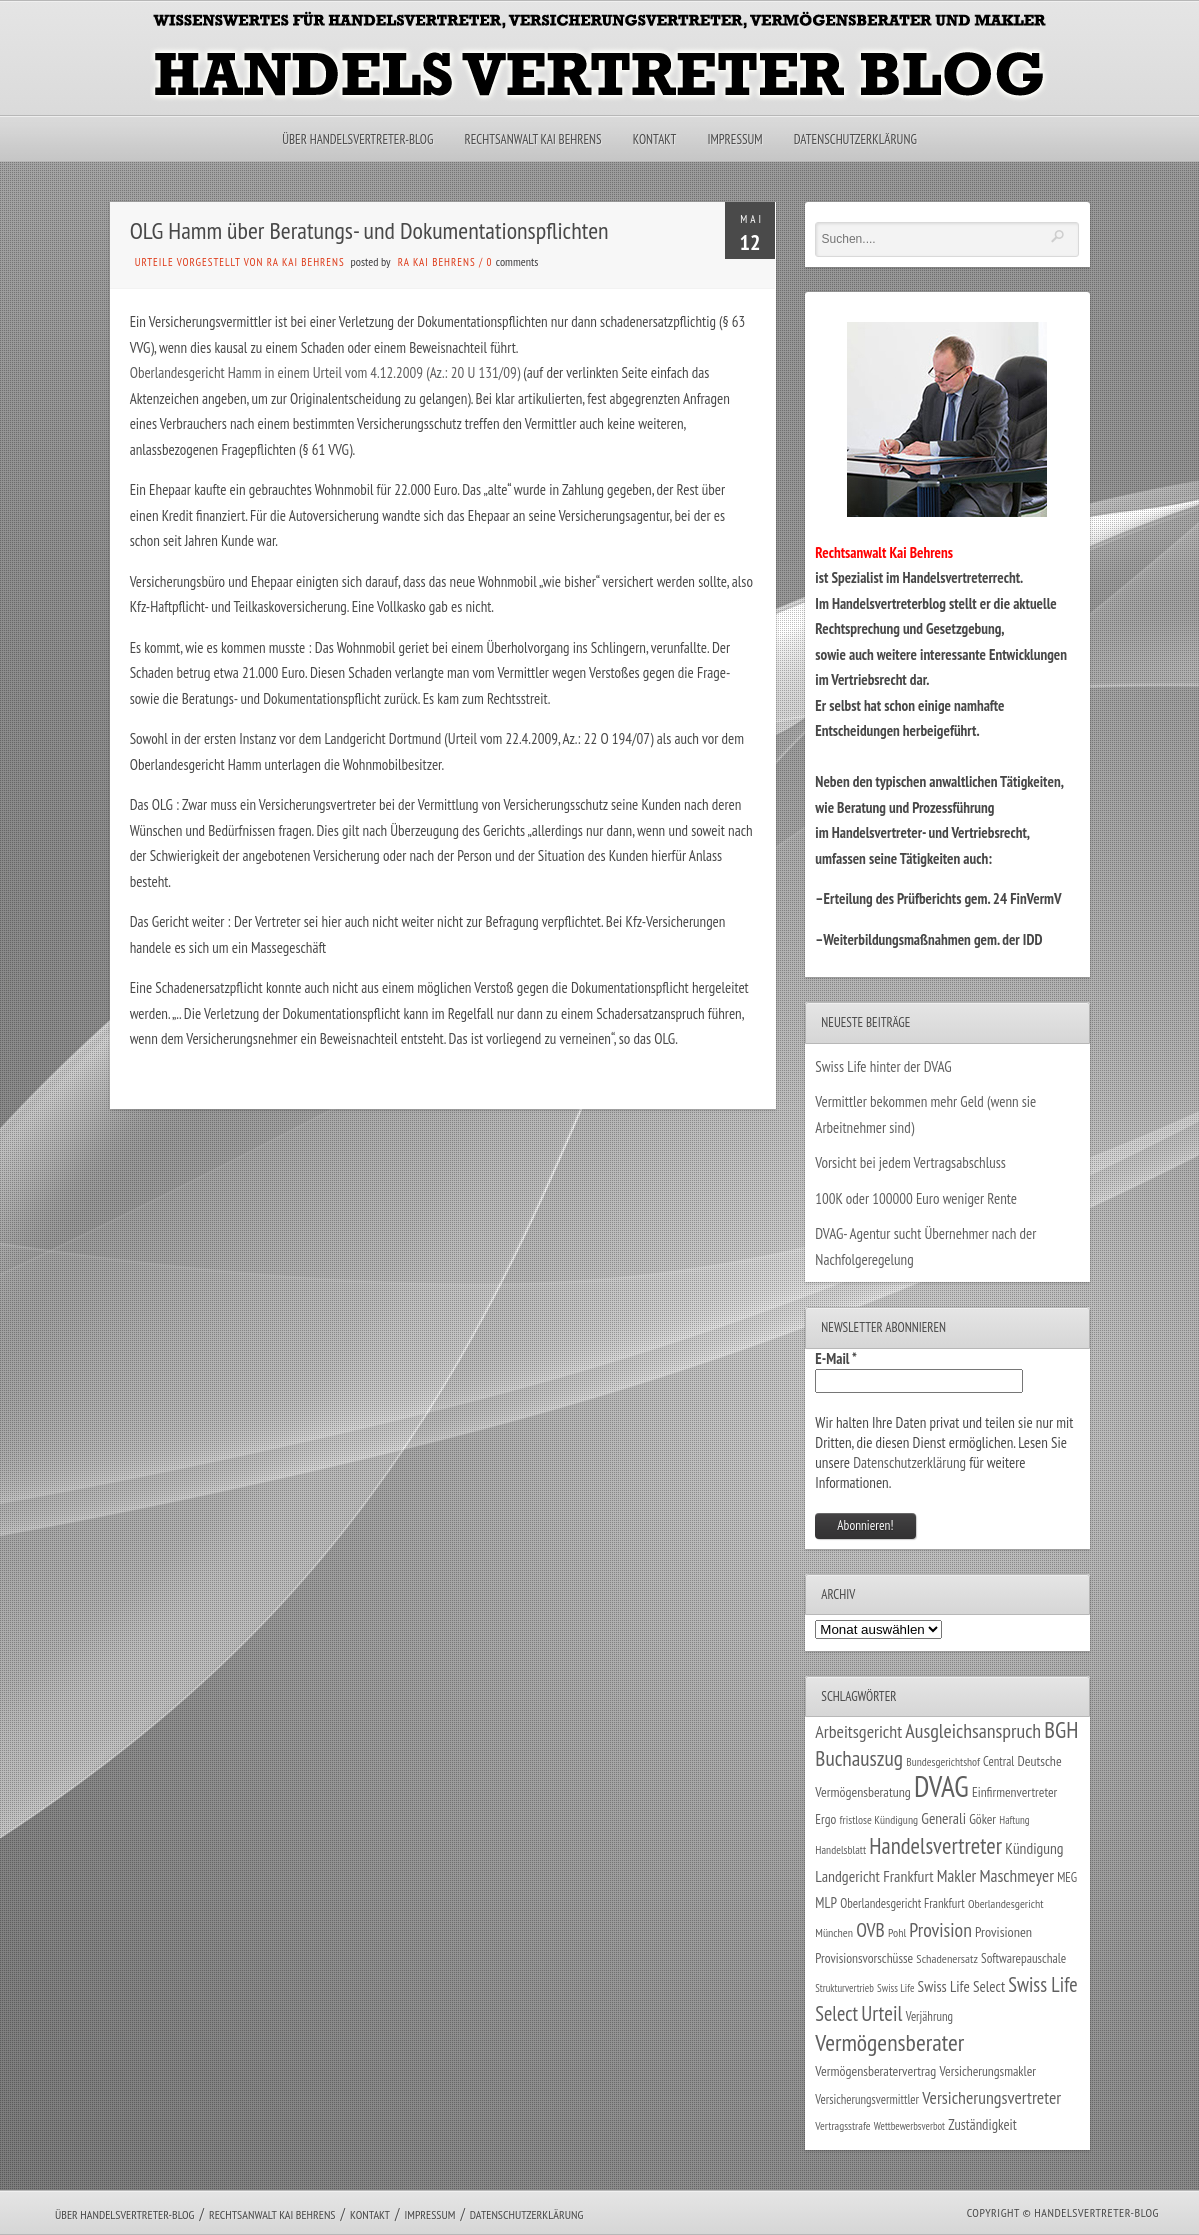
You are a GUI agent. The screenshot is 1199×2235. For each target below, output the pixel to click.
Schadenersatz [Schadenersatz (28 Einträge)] (947, 1958)
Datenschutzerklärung (855, 139)
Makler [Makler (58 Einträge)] (956, 1876)
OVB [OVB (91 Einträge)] (870, 1929)
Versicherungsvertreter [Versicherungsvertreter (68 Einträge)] (991, 2097)
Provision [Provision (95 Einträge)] (940, 1929)
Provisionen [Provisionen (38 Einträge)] (1003, 1931)
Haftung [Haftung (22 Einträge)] (1014, 1820)
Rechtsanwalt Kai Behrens (533, 139)
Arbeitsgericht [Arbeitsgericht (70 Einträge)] (858, 1731)
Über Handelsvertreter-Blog (357, 139)
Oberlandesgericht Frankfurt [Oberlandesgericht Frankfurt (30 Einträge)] (902, 1903)
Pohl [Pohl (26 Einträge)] (897, 1932)
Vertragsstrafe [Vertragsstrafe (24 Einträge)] (842, 2125)
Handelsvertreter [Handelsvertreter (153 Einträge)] (935, 1845)
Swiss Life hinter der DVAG (883, 1066)
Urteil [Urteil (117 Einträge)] (881, 2013)
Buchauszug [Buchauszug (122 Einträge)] (859, 1758)
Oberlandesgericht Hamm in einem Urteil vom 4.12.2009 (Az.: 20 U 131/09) (325, 372)
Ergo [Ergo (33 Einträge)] (825, 1819)
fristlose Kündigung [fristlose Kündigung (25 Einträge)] (878, 1819)
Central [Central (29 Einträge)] (998, 1761)
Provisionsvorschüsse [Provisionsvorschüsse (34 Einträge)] (864, 1958)
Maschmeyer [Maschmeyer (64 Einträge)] (1016, 1875)
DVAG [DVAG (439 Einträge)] (941, 1786)
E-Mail (836, 1358)
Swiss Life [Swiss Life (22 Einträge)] (895, 1988)
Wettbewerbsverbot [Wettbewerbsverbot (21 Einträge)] (909, 2126)
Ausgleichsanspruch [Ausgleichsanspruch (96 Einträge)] (973, 1731)
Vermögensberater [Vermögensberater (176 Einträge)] (889, 2042)
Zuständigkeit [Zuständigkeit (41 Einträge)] (982, 2124)
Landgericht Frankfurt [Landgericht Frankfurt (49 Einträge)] (874, 1876)
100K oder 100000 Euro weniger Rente (916, 1198)
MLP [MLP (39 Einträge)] (826, 1902)
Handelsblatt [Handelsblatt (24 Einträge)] (840, 1849)
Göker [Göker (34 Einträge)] (982, 1819)
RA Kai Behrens (437, 262)
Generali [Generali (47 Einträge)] (943, 1818)
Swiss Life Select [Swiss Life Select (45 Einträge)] (962, 1986)
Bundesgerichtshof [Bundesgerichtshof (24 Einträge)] (943, 1761)
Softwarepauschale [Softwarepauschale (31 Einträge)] (1023, 1958)
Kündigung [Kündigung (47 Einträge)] (1034, 1848)
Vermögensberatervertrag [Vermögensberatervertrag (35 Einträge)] (875, 2071)
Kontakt (654, 139)
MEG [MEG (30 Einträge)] (1067, 1877)
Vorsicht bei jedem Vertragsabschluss (910, 1162)
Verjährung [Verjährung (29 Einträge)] (929, 2016)
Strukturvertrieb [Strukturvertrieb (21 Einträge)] (844, 1988)
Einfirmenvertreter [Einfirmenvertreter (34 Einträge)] (1014, 1792)
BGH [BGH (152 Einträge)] (1061, 1729)
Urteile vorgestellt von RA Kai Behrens (240, 262)
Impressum (734, 139)
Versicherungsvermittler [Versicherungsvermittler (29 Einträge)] (867, 2099)
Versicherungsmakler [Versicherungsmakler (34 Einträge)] (988, 2071)
